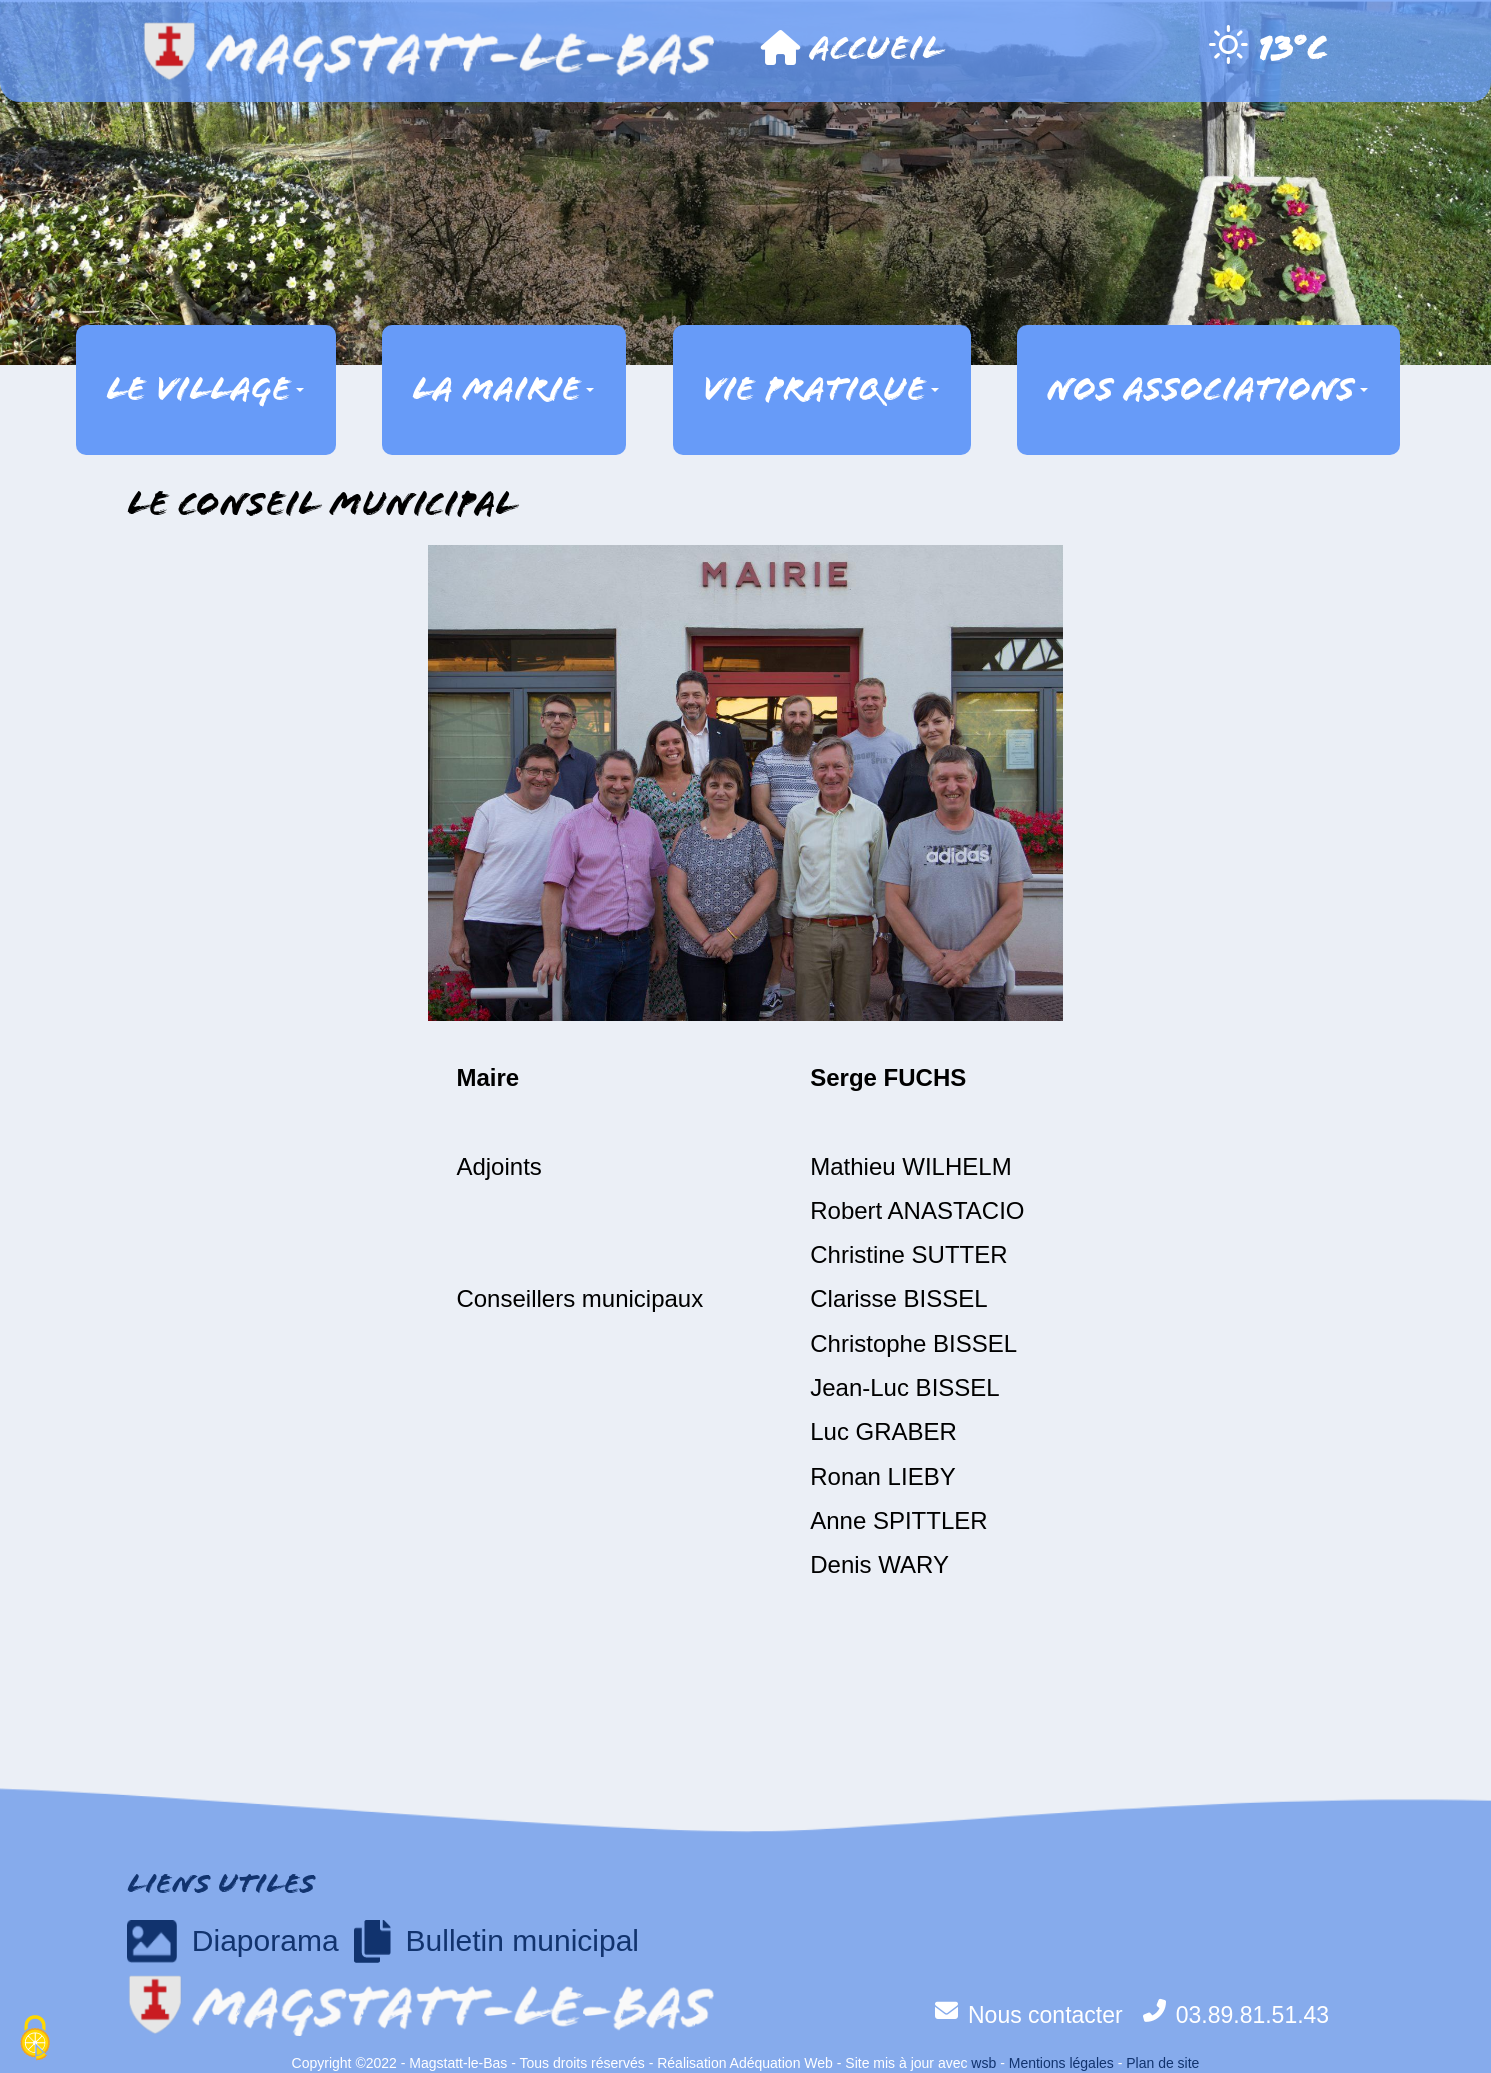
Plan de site (1162, 2063)
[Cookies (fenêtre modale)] (35, 2039)
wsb (983, 2063)
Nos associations (1207, 389)
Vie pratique (821, 389)
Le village (205, 389)
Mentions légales (1061, 2063)
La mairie (503, 389)
